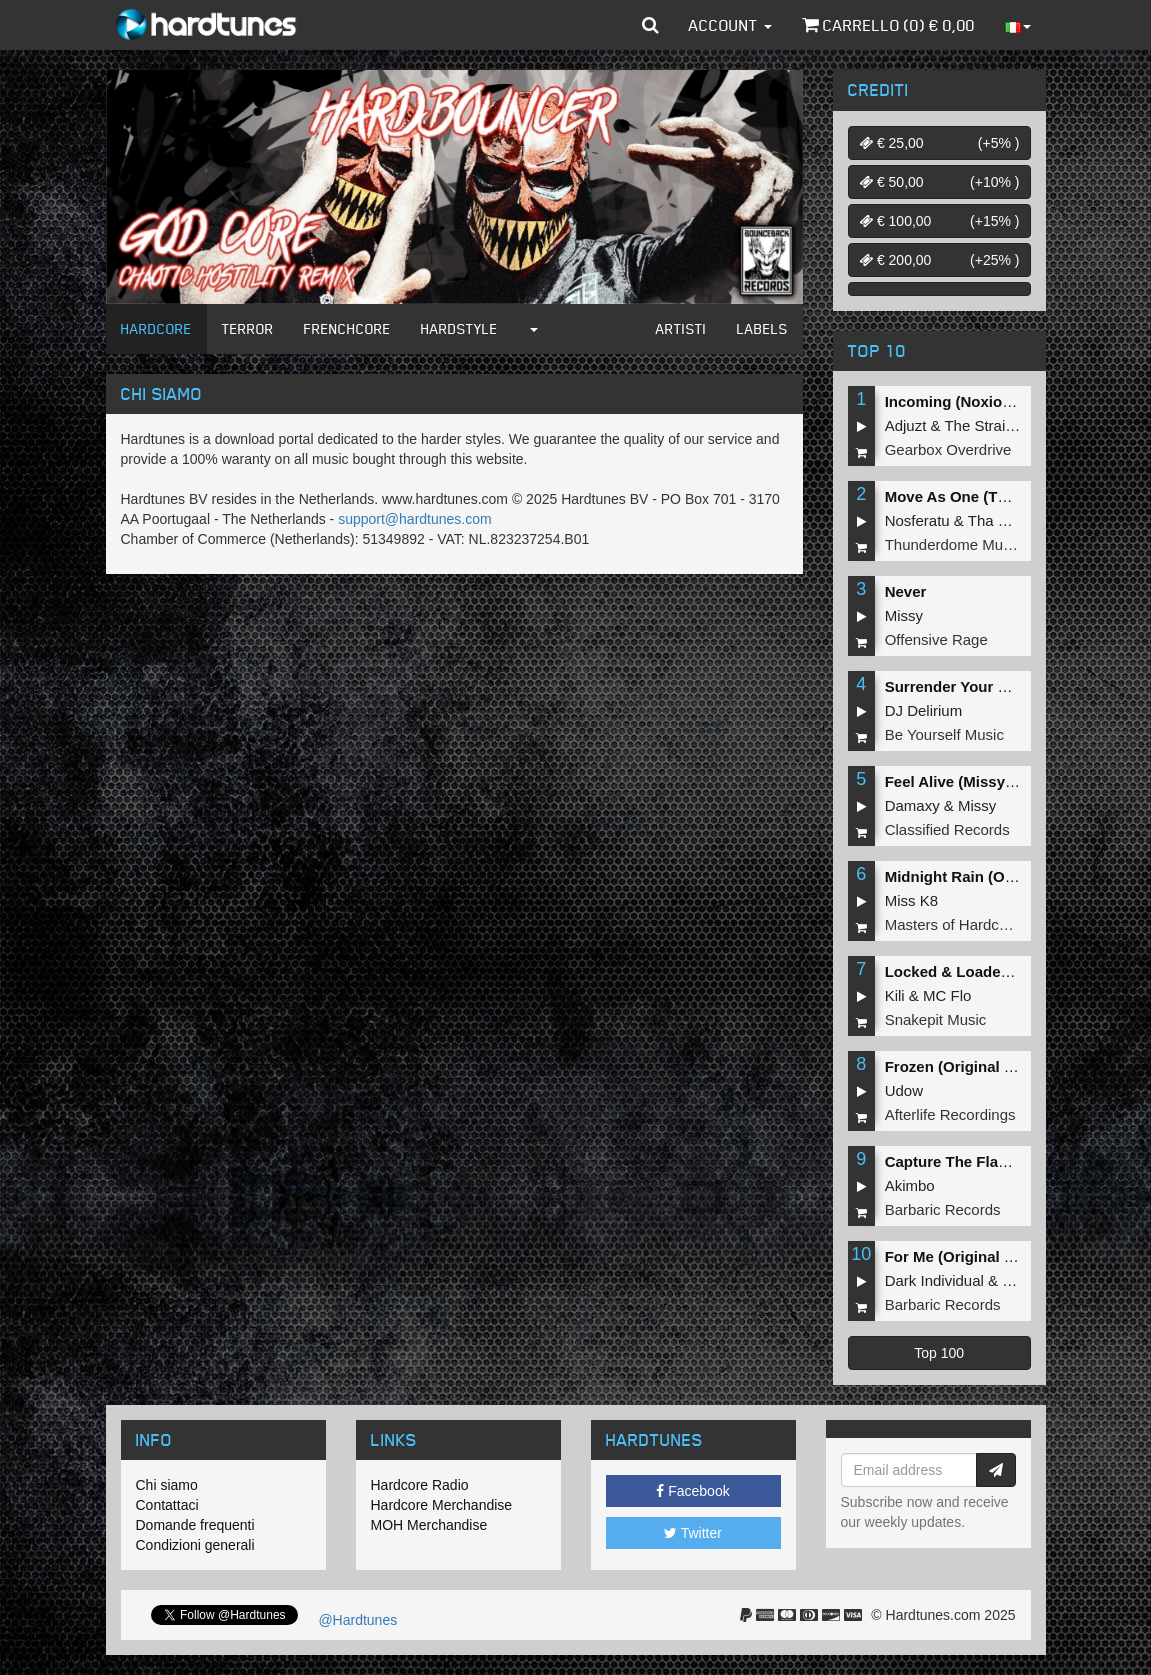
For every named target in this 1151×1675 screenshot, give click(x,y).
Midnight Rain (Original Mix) (984, 876)
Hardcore (156, 328)
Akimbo (910, 1185)
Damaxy (912, 805)
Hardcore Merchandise (442, 1505)
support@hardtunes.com (415, 519)
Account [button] (730, 25)
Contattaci (167, 1505)
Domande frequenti (195, 1525)
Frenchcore (347, 328)
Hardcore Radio (420, 1485)
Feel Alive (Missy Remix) (972, 781)
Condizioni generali (195, 1545)
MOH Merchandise (429, 1525)
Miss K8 (911, 900)
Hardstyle (459, 328)
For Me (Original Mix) (959, 1256)
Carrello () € (888, 25)
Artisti (681, 328)
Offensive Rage (936, 639)
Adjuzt (906, 425)
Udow (904, 1090)
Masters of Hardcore (953, 924)
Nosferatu (917, 520)
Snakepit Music (936, 1019)
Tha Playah (1006, 520)
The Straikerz (988, 425)
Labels (762, 328)
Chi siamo (167, 1485)
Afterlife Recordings (950, 1114)
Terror (248, 328)
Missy (904, 615)
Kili (895, 995)
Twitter (693, 1533)
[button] (650, 25)
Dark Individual (934, 1280)
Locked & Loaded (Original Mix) (997, 971)
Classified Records (947, 829)
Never (906, 591)
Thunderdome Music (953, 544)
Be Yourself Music (944, 734)
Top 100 (939, 1353)
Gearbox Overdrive (948, 449)
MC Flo (947, 995)
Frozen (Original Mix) (959, 1066)
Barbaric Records (943, 1209)
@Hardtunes (356, 1620)
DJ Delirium (924, 710)
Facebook (692, 1491)
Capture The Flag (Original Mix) (996, 1161)
